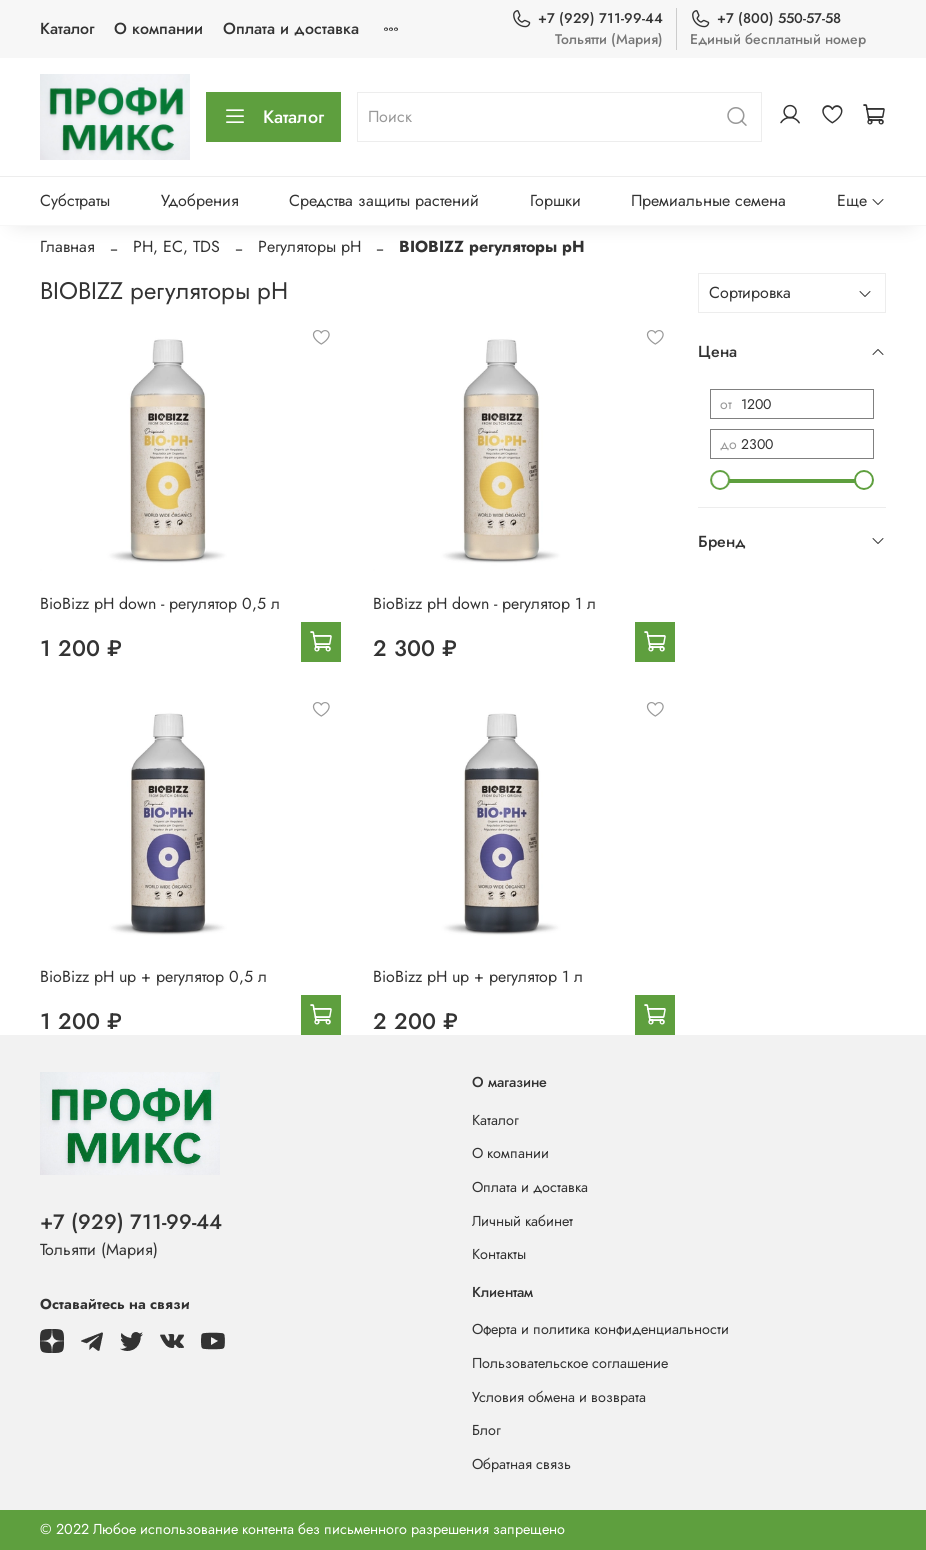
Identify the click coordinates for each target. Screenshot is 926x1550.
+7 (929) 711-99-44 (587, 18)
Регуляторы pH (309, 246)
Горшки (555, 200)
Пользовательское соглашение (570, 1363)
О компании (158, 28)
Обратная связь (521, 1464)
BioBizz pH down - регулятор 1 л (484, 603)
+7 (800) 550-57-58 (765, 18)
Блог (486, 1430)
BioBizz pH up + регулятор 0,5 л (153, 976)
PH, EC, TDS (176, 246)
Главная (67, 246)
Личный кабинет (522, 1221)
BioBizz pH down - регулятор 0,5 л (160, 603)
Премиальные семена (708, 200)
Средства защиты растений (384, 200)
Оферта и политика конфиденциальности (600, 1329)
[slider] (720, 480)
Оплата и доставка (291, 28)
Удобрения (200, 200)
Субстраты (75, 200)
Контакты (499, 1254)
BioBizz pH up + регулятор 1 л (478, 976)
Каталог (67, 28)
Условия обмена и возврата (559, 1397)
